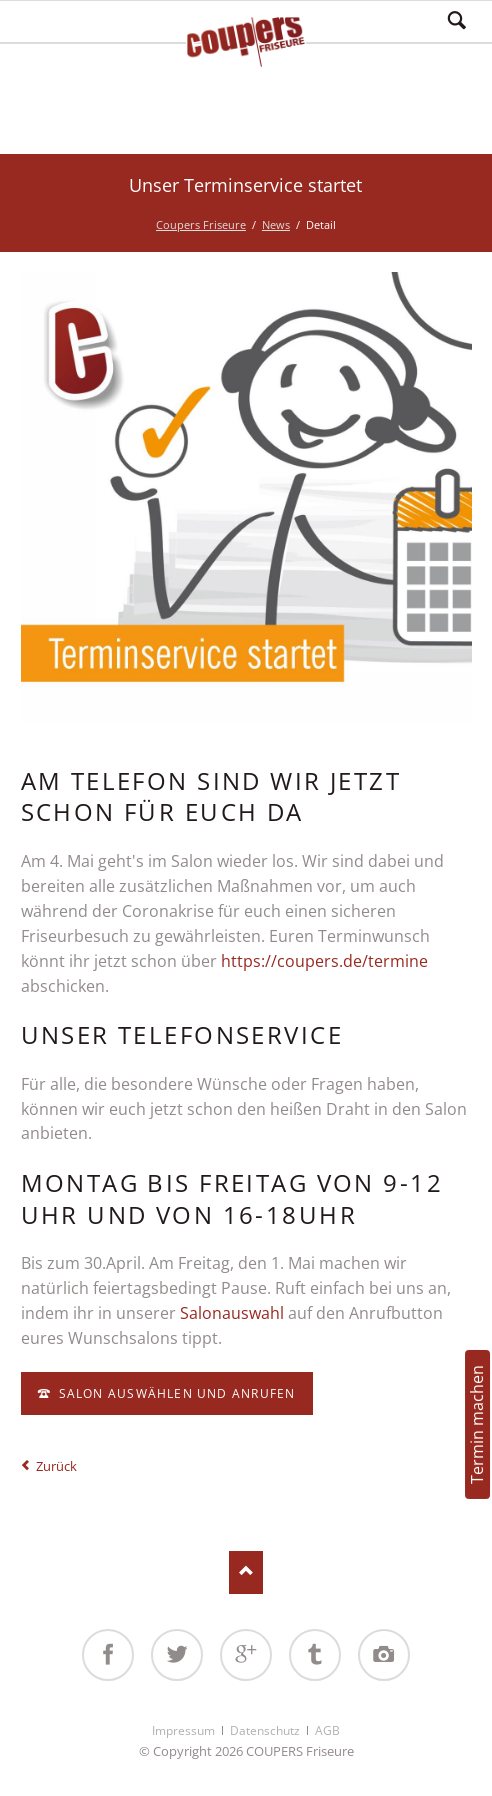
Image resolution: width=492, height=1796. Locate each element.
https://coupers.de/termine (324, 961)
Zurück (56, 1466)
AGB (327, 1730)
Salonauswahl (234, 1313)
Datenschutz (265, 1730)
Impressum (183, 1730)
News (276, 224)
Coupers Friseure (201, 224)
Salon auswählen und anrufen (174, 1393)
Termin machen (477, 1424)
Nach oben (246, 1572)
